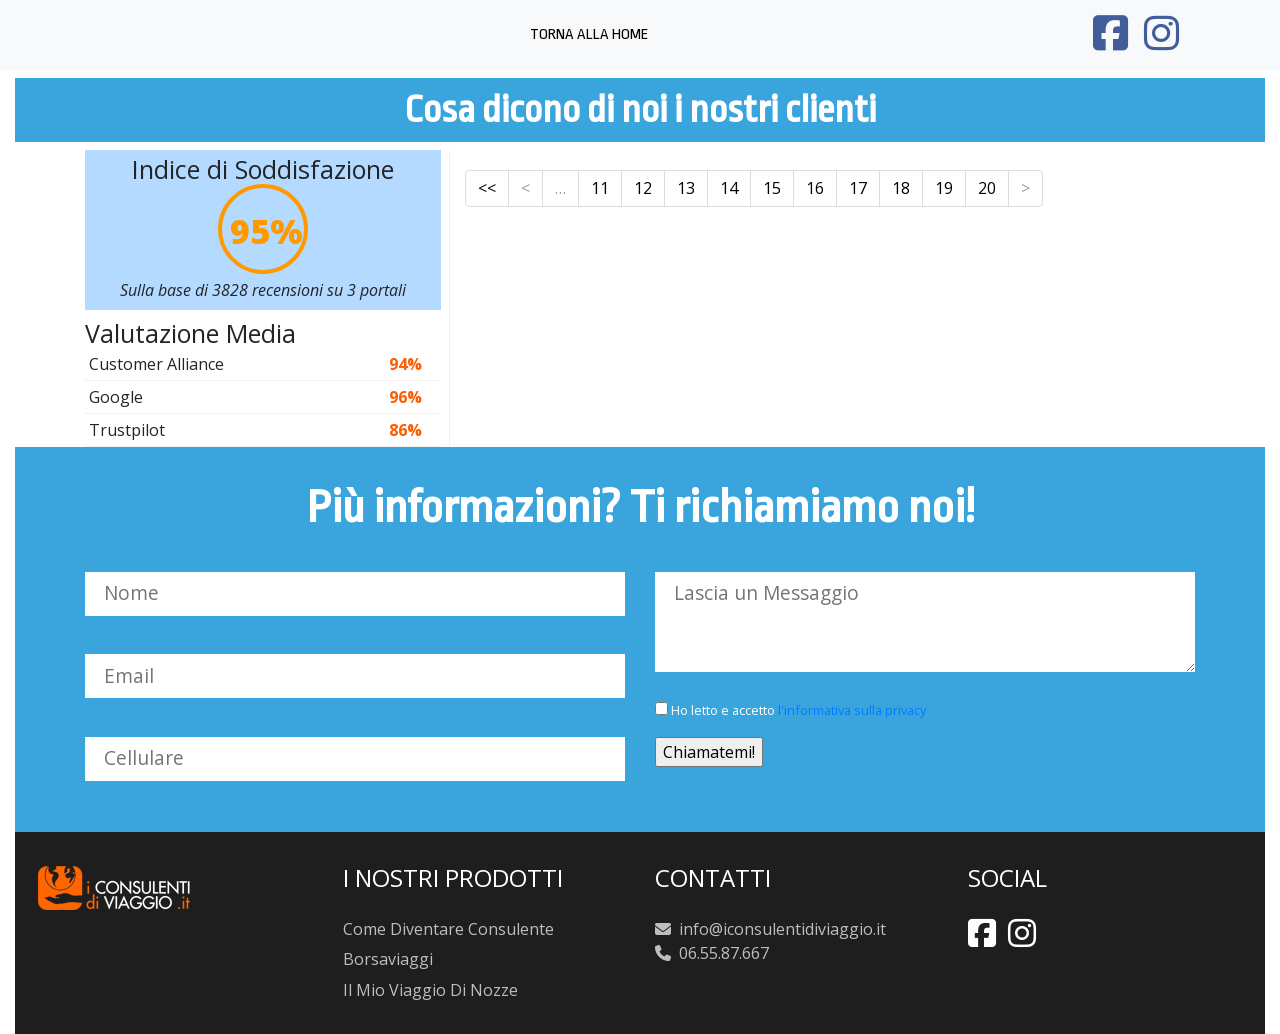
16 (815, 188)
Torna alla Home (589, 34)
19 (944, 188)
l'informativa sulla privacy (852, 710)
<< (487, 188)
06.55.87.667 (724, 953)
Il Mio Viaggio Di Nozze (430, 990)
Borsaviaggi (388, 959)
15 (772, 188)
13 (686, 188)
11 (600, 188)
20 (987, 188)
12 (643, 188)
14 (729, 188)
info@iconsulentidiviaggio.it (780, 929)
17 (858, 188)
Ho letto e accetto (790, 710)
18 (901, 188)
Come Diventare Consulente (448, 929)
